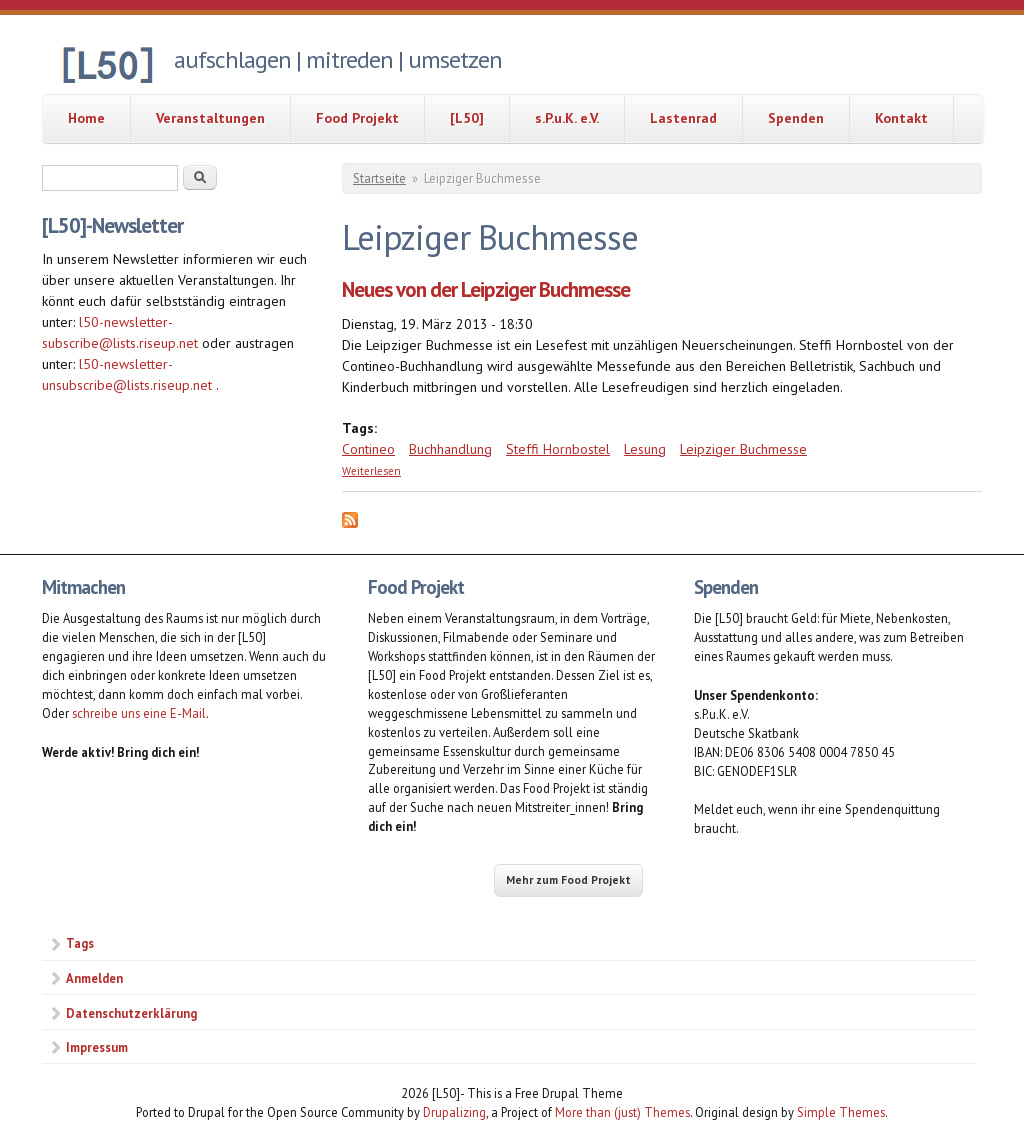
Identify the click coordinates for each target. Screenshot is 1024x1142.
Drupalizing (454, 1112)
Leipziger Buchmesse (743, 449)
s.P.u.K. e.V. (567, 118)
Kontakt (901, 118)
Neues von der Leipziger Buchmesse (486, 289)
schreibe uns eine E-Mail (139, 713)
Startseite (379, 178)
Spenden (796, 118)
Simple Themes (841, 1112)
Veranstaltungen (210, 118)
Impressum (97, 1047)
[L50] (467, 118)
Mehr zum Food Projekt (568, 879)
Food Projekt (357, 118)
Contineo (368, 449)
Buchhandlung (450, 449)
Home (86, 118)
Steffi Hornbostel (558, 449)
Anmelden (94, 978)
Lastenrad (683, 118)
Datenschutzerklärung (131, 1013)
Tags (80, 943)
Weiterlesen (371, 471)
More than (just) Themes (622, 1112)
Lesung (645, 449)
